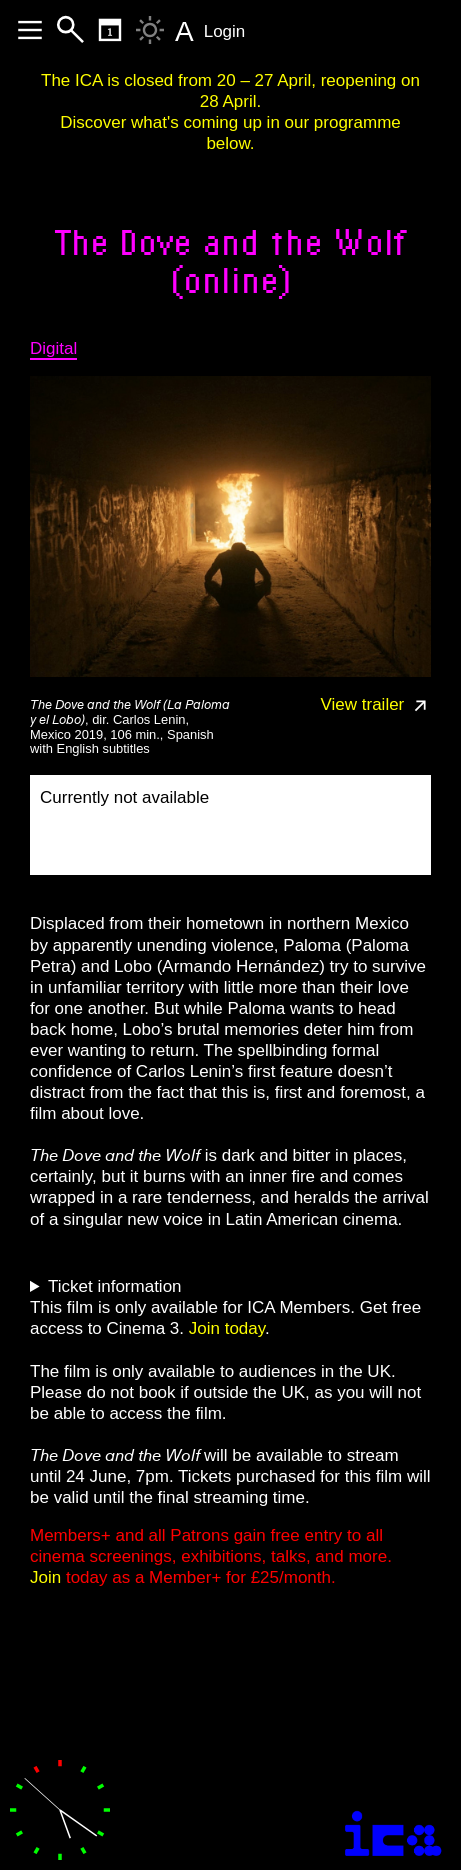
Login (225, 31)
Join (45, 1577)
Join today (227, 1328)
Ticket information (115, 1286)
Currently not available (124, 797)
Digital (53, 348)
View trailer (376, 704)
